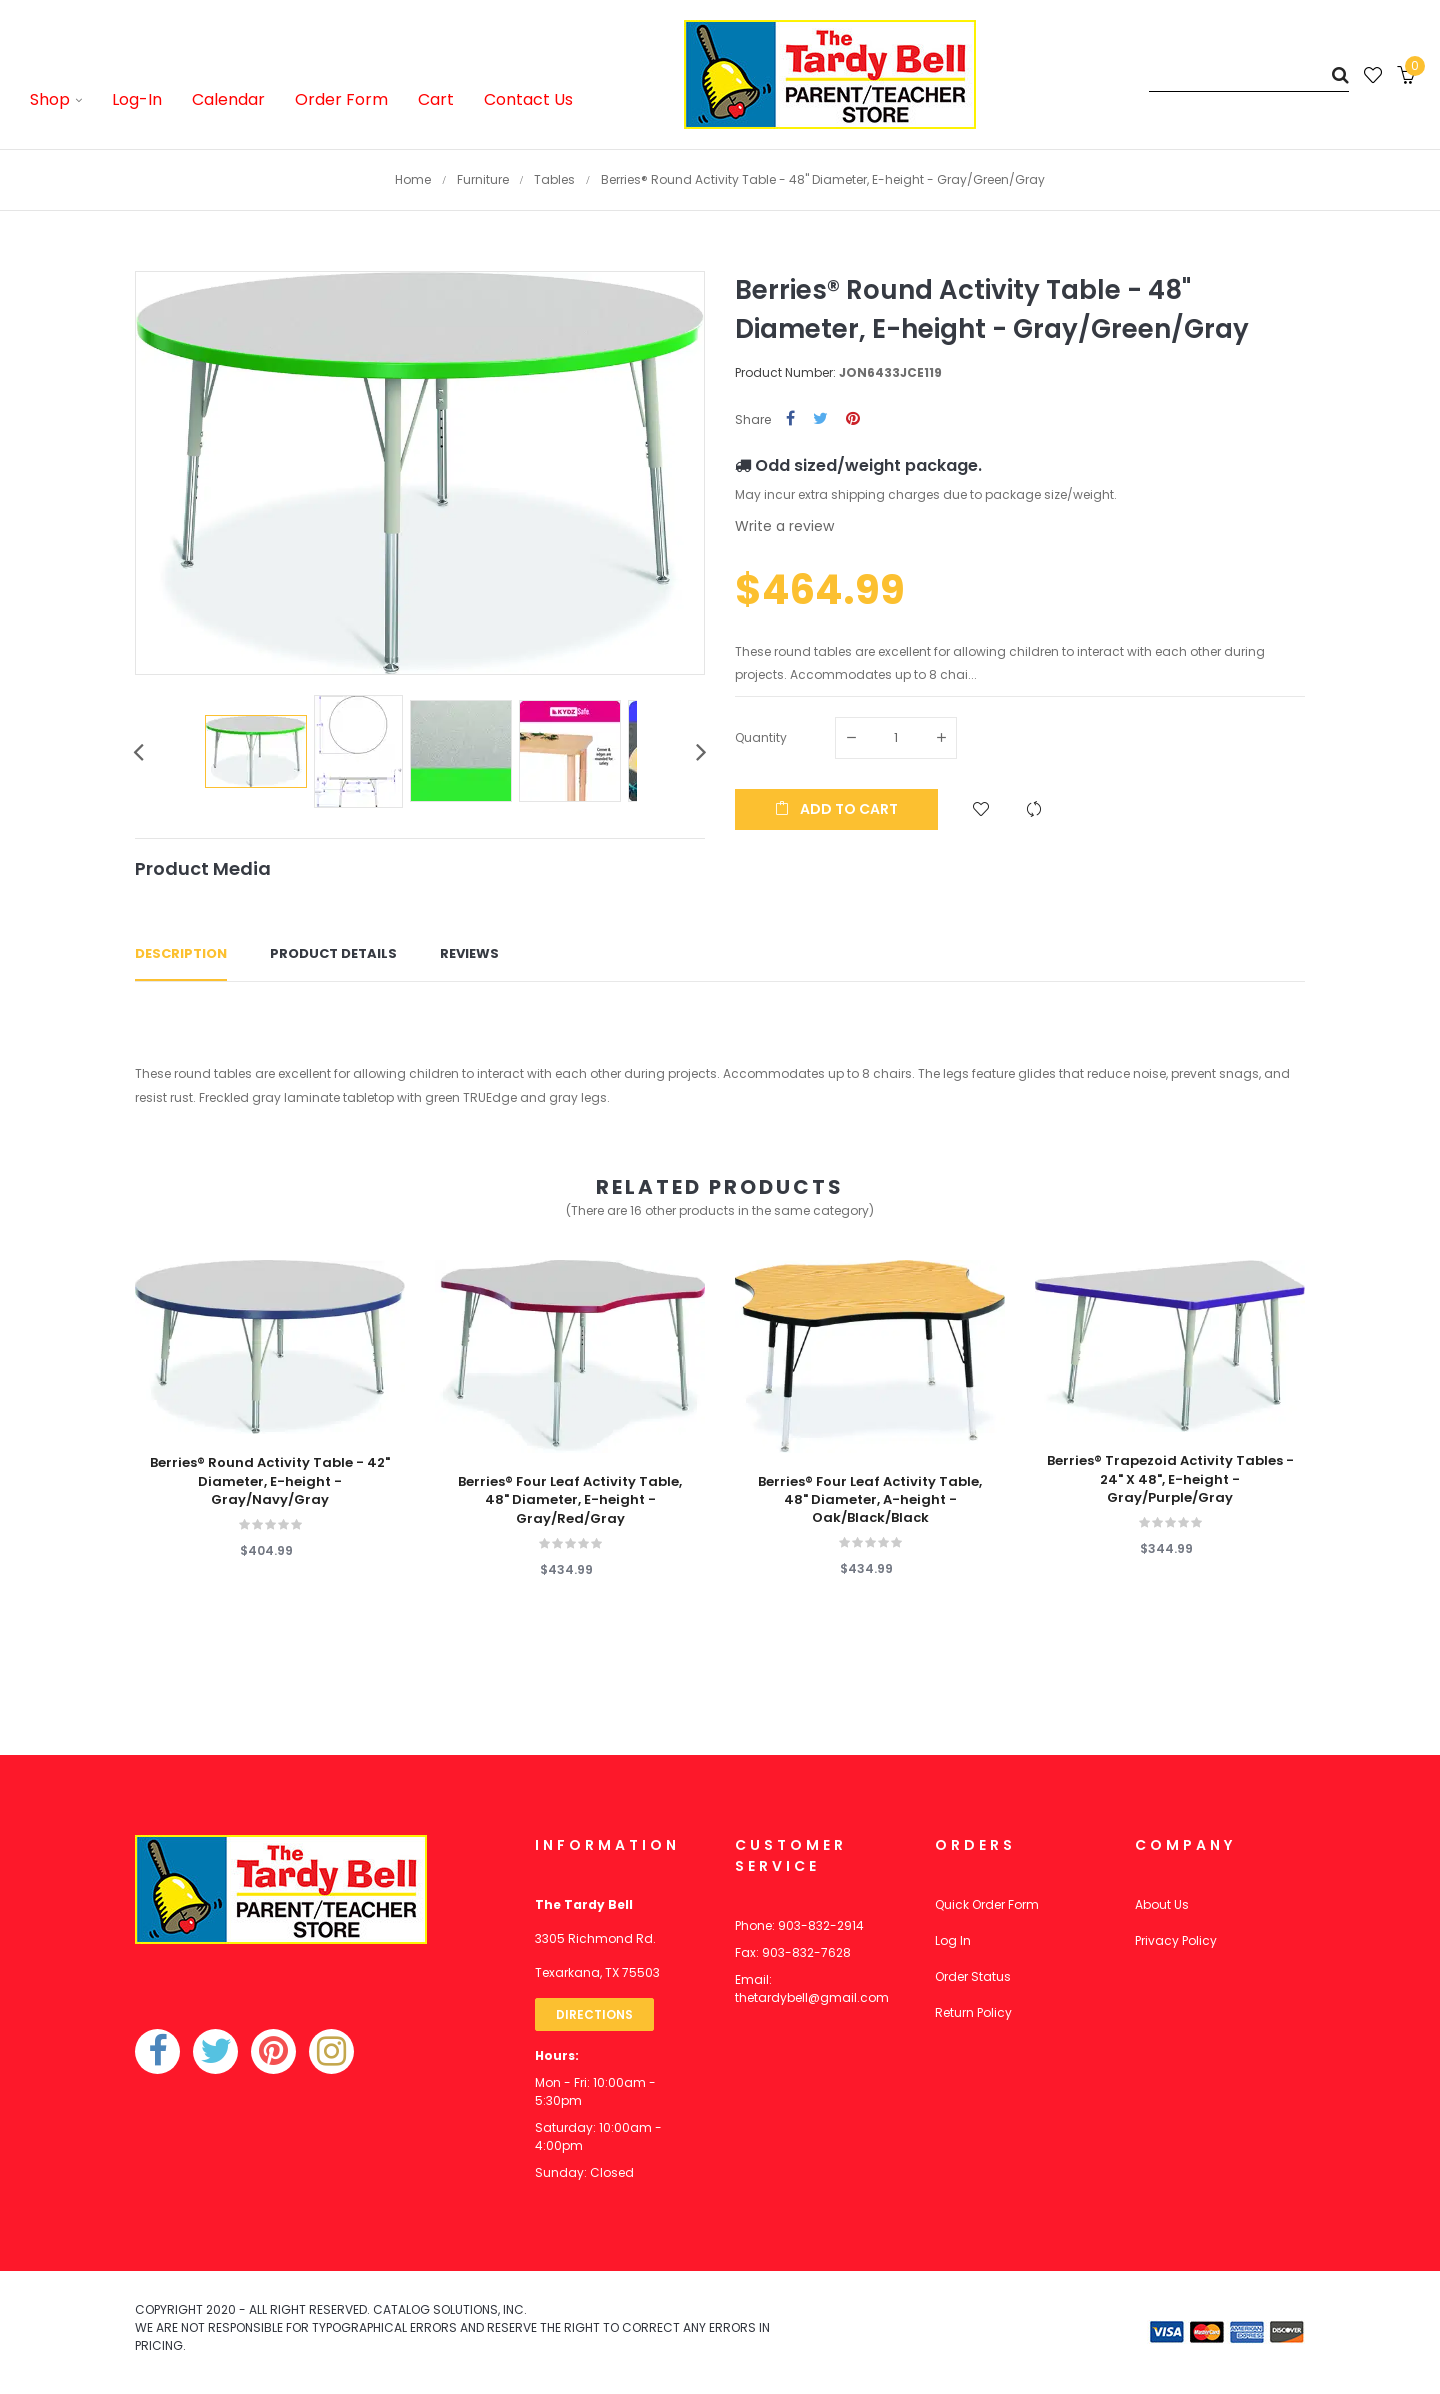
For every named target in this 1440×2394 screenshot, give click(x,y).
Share (790, 419)
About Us (1162, 1904)
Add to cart (836, 809)
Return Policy (973, 2012)
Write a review (784, 526)
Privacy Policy (1176, 1940)
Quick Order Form (987, 1904)
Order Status (973, 1976)
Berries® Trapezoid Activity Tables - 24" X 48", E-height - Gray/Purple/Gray (1170, 1479)
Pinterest (853, 419)
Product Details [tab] (333, 953)
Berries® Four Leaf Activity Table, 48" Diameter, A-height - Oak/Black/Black (870, 1500)
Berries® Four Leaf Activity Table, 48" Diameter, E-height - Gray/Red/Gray (570, 1500)
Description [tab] (181, 953)
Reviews (469, 953)
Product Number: (785, 372)
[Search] (1249, 74)
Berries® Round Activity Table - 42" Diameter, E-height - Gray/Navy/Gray (270, 1481)
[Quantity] (896, 738)
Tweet (820, 419)
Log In (953, 1940)
